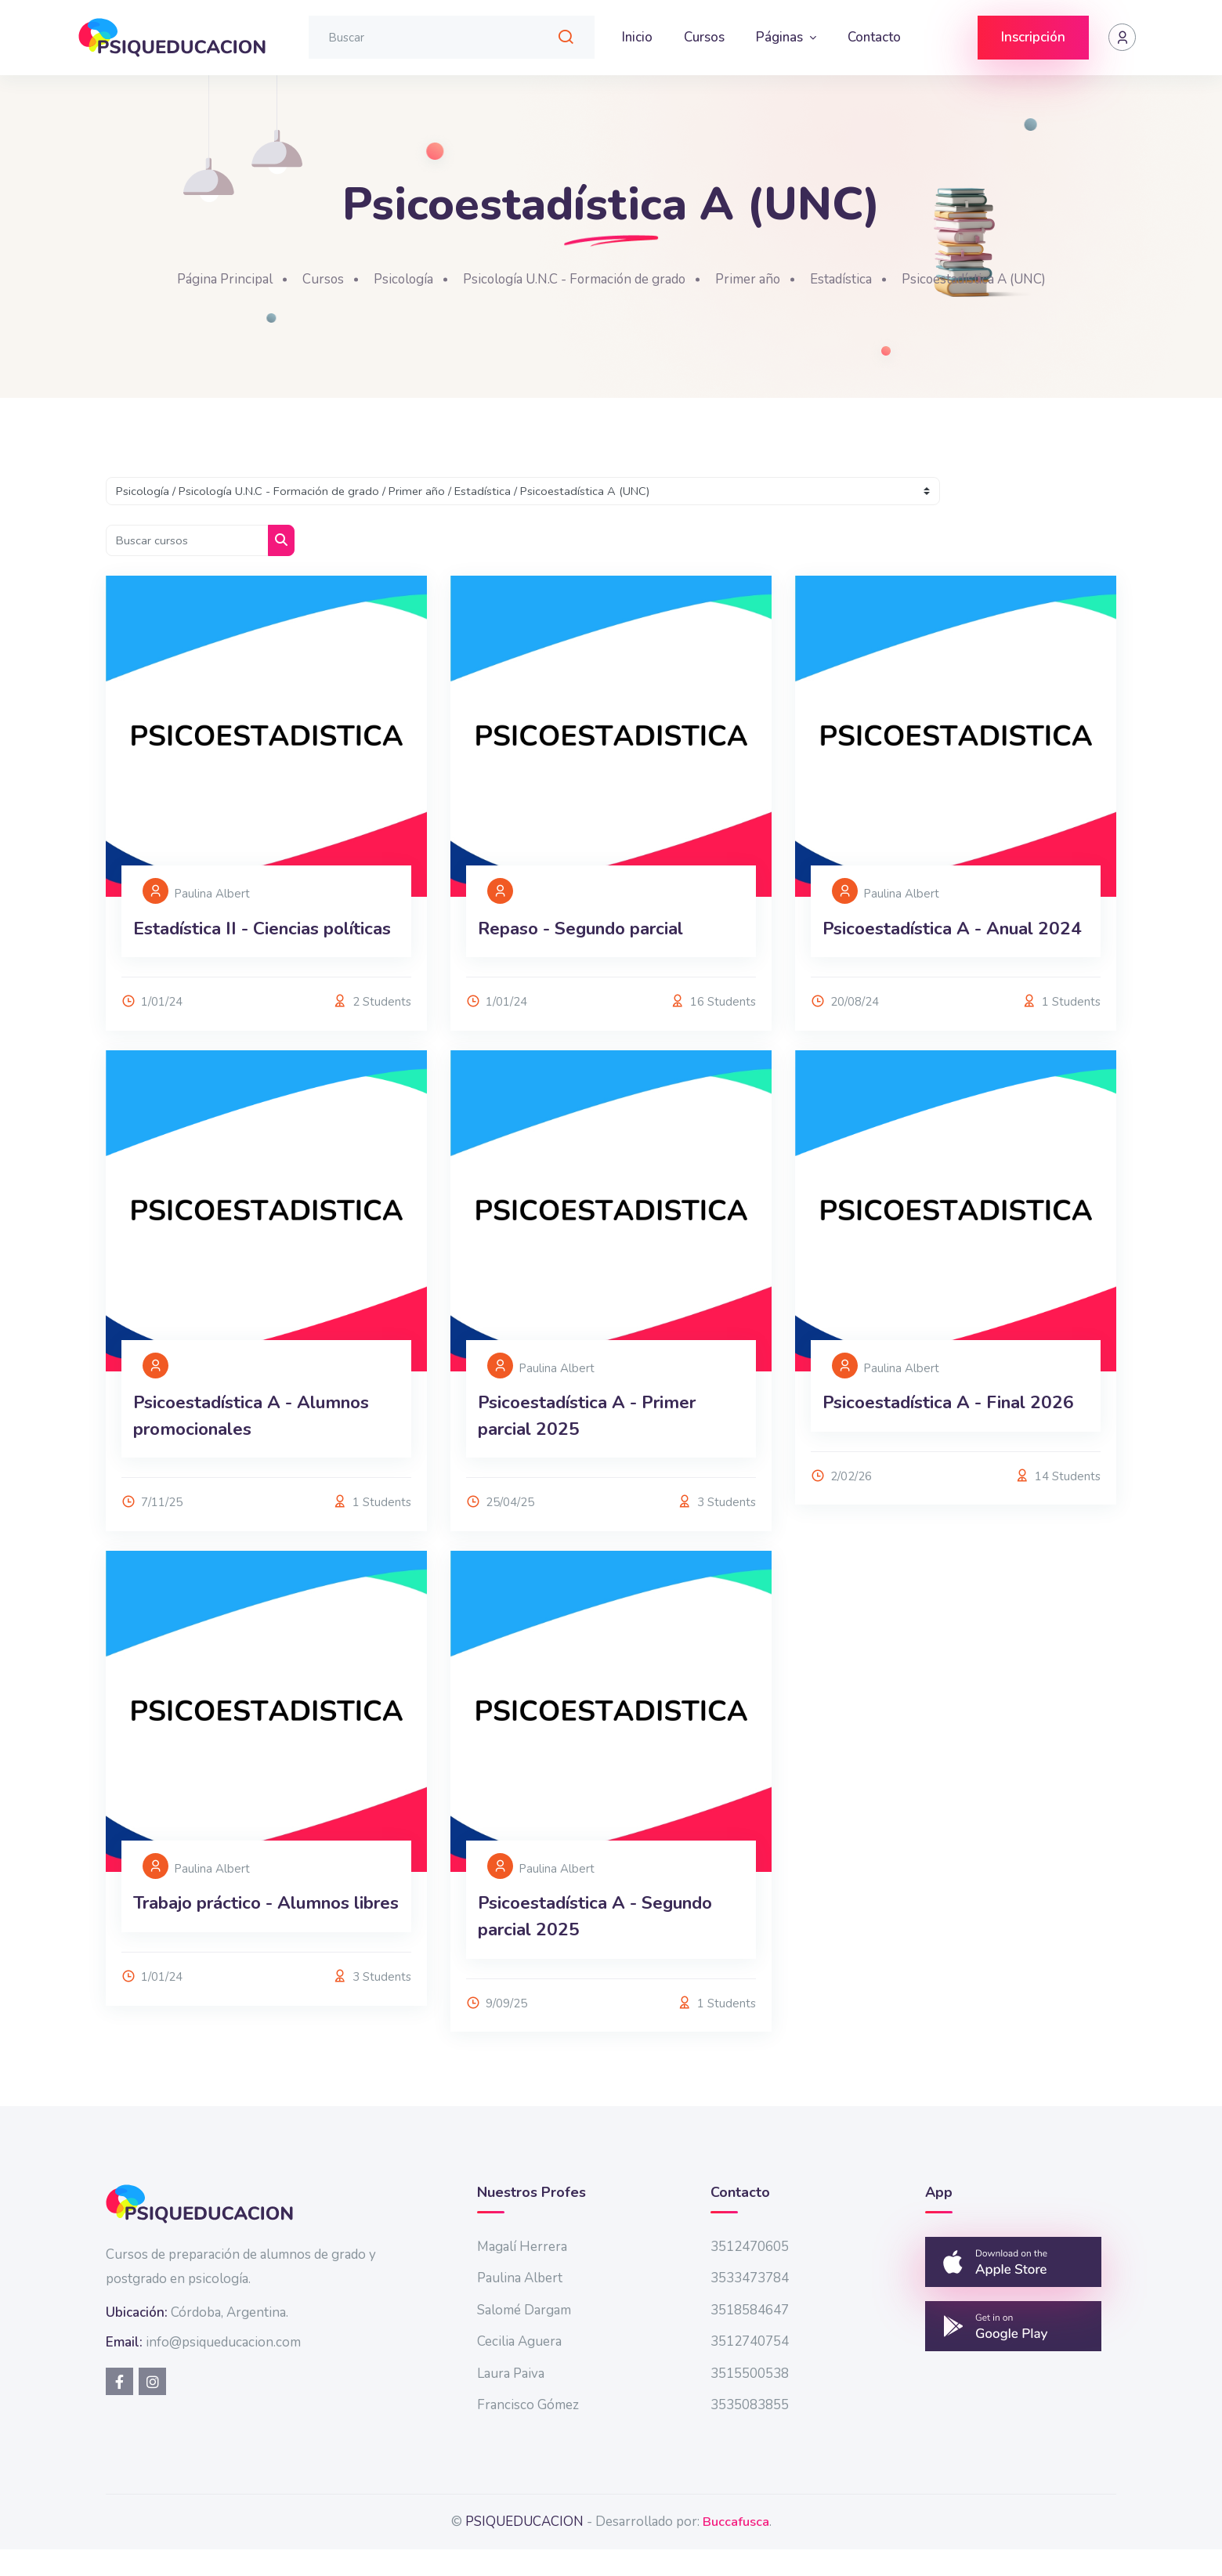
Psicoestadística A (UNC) (997, 278)
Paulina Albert (519, 2305)
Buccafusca (736, 2548)
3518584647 (749, 2337)
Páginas (781, 37)
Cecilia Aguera (519, 2368)
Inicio (637, 37)
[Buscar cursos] (189, 541)
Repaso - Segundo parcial (593, 972)
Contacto (874, 37)
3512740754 (749, 2368)
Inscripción (1033, 37)
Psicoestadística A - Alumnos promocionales (262, 1486)
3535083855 (749, 2431)
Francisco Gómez (528, 2431)
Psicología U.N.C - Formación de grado (570, 278)
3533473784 (749, 2305)
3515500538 (749, 2400)
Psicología (386, 278)
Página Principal (199, 278)
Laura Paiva (510, 2400)
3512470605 (749, 2273)
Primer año (758, 278)
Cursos (704, 37)
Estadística (856, 278)
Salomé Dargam (524, 2337)
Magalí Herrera (522, 2273)
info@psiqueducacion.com (223, 2369)
